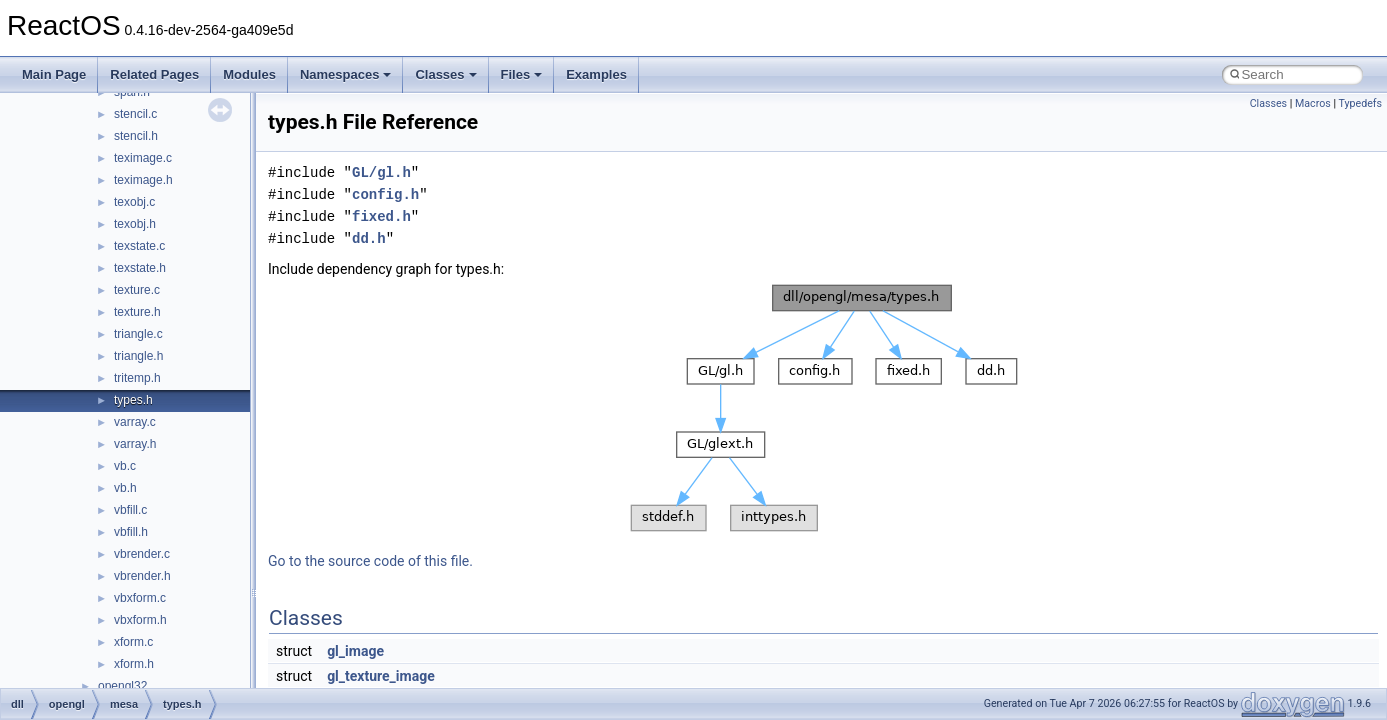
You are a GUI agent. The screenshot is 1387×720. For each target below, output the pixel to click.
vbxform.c (140, 598)
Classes (445, 74)
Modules (249, 74)
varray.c (135, 422)
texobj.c (134, 202)
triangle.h (138, 356)
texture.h (137, 312)
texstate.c (139, 246)
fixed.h (381, 216)
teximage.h (143, 180)
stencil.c (135, 114)
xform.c (133, 642)
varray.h (135, 444)
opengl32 (122, 686)
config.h (385, 194)
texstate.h (140, 268)
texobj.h (135, 224)
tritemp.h (137, 378)
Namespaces (346, 74)
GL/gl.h (381, 172)
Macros (1313, 103)
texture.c (137, 290)
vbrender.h (142, 576)
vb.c (125, 466)
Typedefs (1360, 103)
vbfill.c (130, 510)
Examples (596, 74)
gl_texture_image (381, 676)
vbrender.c (142, 554)
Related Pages (154, 74)
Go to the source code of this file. (370, 561)
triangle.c (138, 334)
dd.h (369, 238)
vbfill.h (131, 532)
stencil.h (136, 136)
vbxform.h (140, 620)
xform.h (134, 664)
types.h (133, 400)
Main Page (54, 74)
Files (522, 74)
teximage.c (143, 158)
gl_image (355, 651)
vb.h (125, 488)
